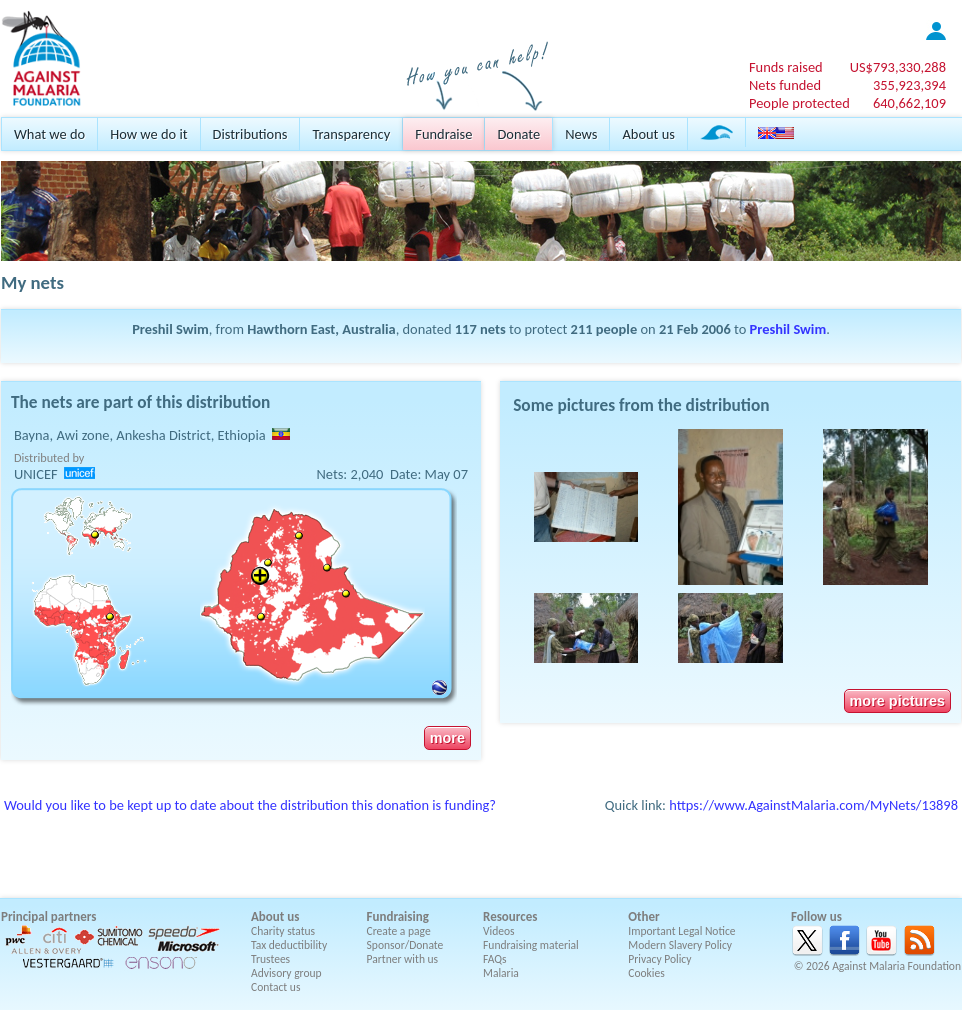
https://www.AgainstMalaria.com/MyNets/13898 (813, 805)
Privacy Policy (659, 959)
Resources (510, 916)
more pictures (897, 701)
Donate (518, 134)
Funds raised (786, 67)
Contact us (275, 987)
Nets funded (785, 85)
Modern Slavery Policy (680, 945)
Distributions (250, 134)
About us (648, 134)
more (447, 738)
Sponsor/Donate (405, 945)
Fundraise (443, 134)
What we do (49, 134)
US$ (898, 67)
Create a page (399, 931)
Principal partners (48, 916)
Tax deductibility (289, 945)
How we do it (148, 134)
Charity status (283, 931)
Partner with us (403, 959)
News (581, 134)
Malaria (501, 973)
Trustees (270, 959)
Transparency (351, 134)
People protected (799, 103)
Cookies (646, 973)
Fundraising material (531, 945)
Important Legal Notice (681, 931)
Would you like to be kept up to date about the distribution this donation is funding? (250, 805)
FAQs (495, 959)
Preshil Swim (788, 329)
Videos (499, 931)
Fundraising (398, 916)
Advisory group (286, 973)
